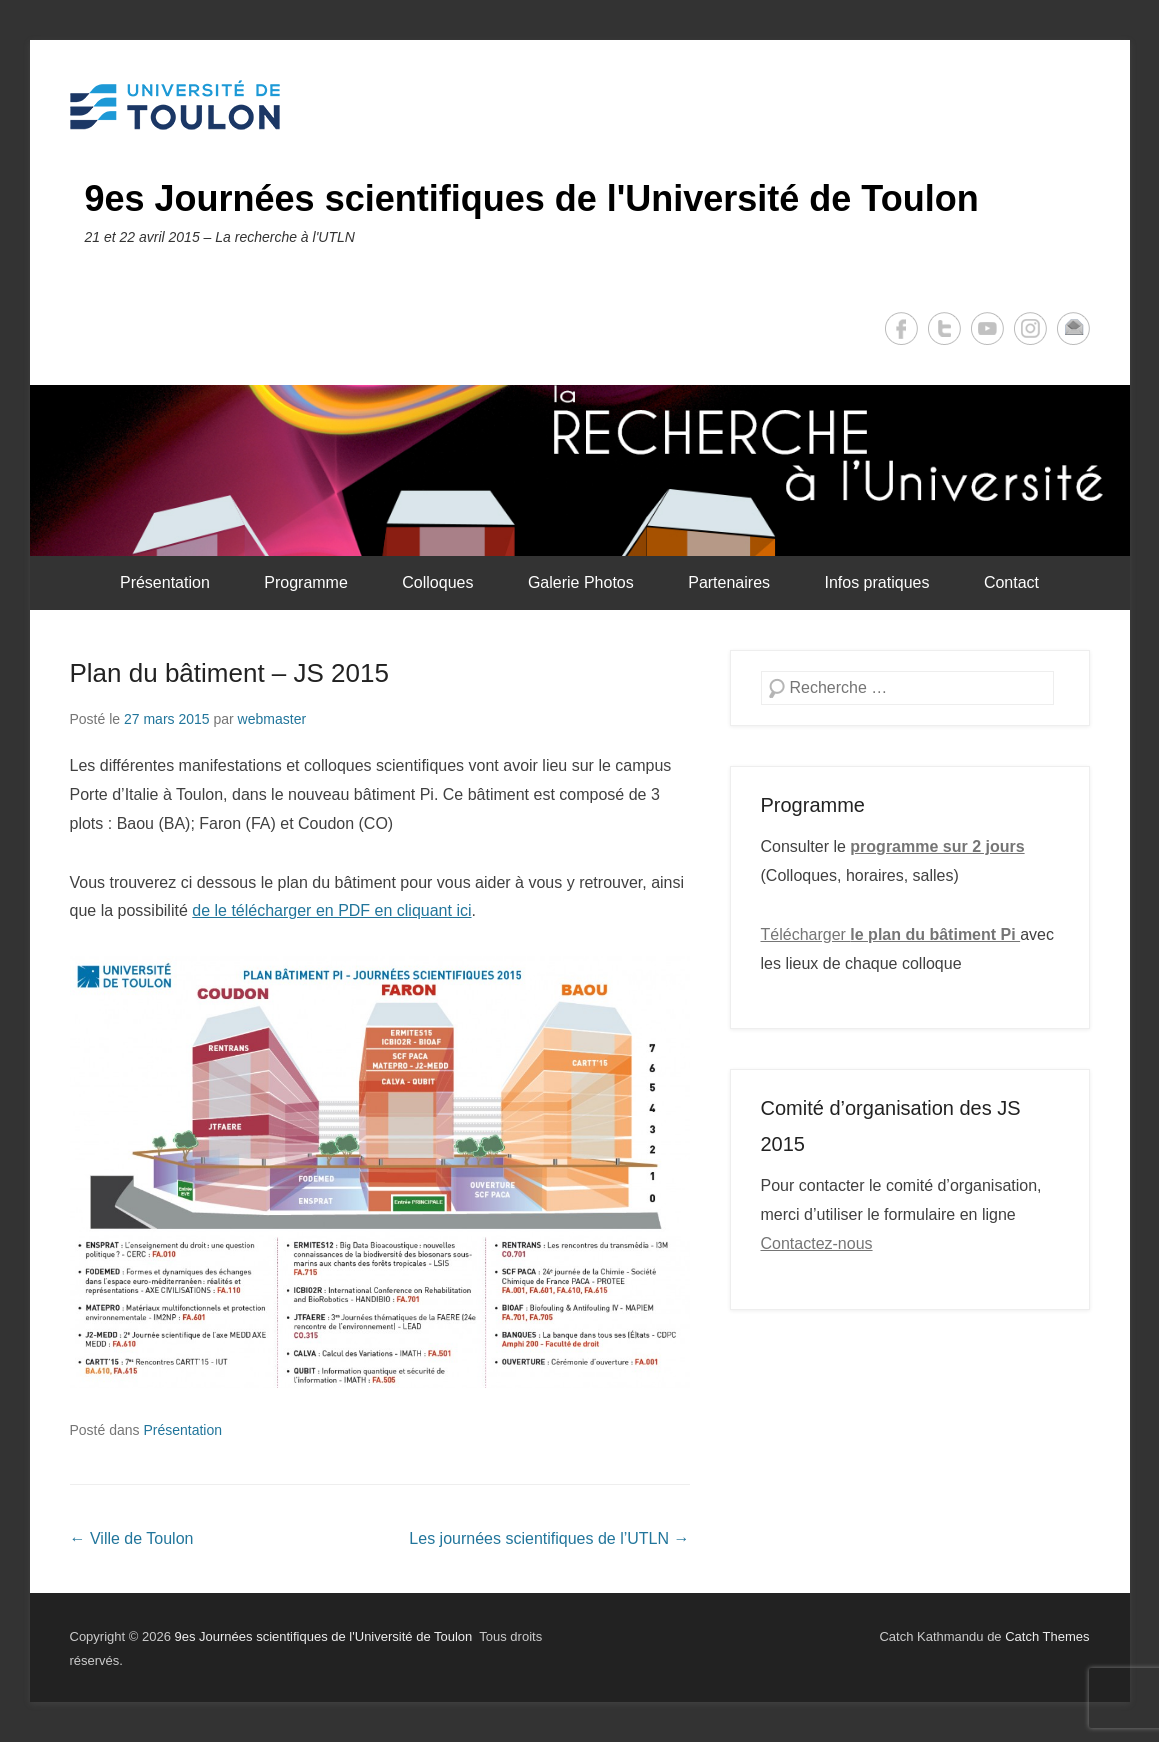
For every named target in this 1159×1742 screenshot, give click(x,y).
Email (1073, 328)
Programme (306, 582)
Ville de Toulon (132, 1538)
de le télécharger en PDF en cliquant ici (331, 910)
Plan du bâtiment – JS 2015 (229, 673)
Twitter (944, 328)
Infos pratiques (876, 582)
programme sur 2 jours (937, 846)
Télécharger (891, 934)
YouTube (987, 328)
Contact (1011, 582)
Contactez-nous (817, 1243)
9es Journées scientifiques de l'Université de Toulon (532, 198)
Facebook (901, 328)
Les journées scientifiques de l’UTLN (549, 1538)
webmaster (272, 719)
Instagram (1030, 328)
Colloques (437, 582)
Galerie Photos (581, 582)
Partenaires (729, 582)
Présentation (165, 582)
